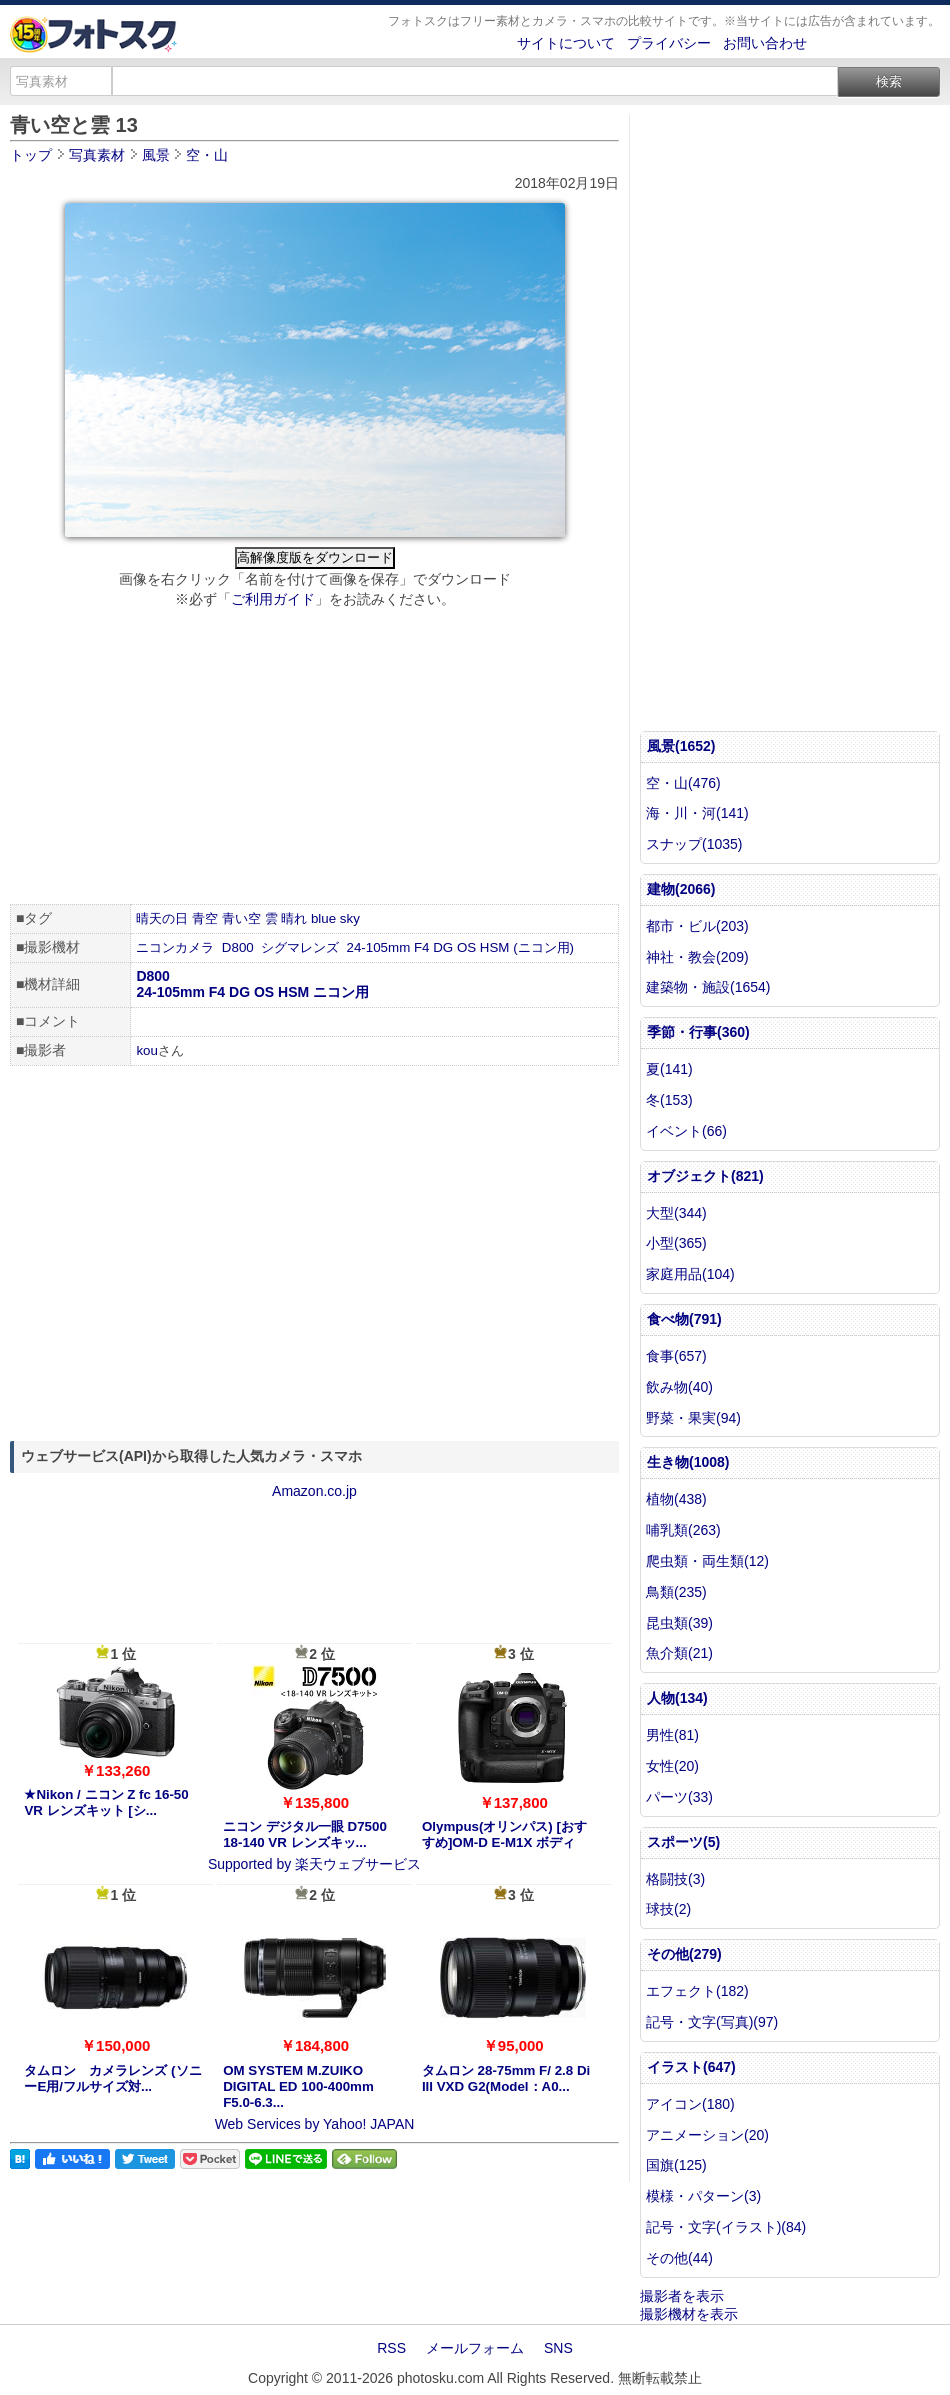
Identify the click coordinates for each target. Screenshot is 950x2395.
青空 (205, 918)
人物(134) (677, 1698)
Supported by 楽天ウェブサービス (314, 1864)
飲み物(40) (679, 1387)
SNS (558, 2348)
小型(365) (676, 1243)
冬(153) (669, 1100)
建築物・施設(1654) (708, 987)
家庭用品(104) (690, 1274)
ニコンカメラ (175, 947)
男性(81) (672, 1735)
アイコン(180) (690, 2104)
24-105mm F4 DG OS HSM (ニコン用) (461, 947)
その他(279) (684, 1954)
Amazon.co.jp (314, 1491)
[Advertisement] (314, 759)
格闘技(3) (675, 1879)
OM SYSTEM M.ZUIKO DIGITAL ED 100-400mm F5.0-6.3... (298, 2086)
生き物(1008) (688, 1462)
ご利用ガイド (273, 599)
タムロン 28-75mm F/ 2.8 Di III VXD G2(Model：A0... (506, 2078)
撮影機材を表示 (689, 2314)
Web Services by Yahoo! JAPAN (315, 2124)
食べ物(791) (684, 1319)
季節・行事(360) (698, 1032)
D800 (238, 947)
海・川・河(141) (697, 813)
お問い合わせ (765, 43)
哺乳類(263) (683, 1530)
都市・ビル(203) (697, 926)
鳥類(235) (676, 1592)
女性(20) (672, 1766)
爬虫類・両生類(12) (707, 1561)
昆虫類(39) (679, 1623)
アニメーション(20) (707, 2135)
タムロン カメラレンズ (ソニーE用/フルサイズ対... (112, 2078)
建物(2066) (681, 889)
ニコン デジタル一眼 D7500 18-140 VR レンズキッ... (305, 1834)
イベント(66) (686, 1131)
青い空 (241, 918)
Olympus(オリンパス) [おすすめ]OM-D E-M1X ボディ (504, 1834)
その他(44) (679, 2258)
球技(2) (668, 1909)
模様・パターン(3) (703, 2196)
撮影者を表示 (682, 2296)
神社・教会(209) (697, 957)
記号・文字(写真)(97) (712, 2022)
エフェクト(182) (697, 1991)
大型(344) (676, 1213)
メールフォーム (475, 2348)
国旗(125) (676, 2165)
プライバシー (669, 43)
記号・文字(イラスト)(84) (726, 2227)
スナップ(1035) (694, 844)
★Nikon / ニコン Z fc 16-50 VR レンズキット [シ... (106, 1802)
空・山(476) (683, 783)
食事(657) (676, 1356)
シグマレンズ (300, 947)
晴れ (294, 918)
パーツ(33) (679, 1797)
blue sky (335, 918)
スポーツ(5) (683, 1842)
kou (147, 1050)
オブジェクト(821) (705, 1176)
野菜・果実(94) (693, 1418)
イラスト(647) (691, 2067)
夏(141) (669, 1069)
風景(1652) (681, 746)
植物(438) (676, 1499)
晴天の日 (162, 918)
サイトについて (566, 43)
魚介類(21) (679, 1653)
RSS (391, 2348)
